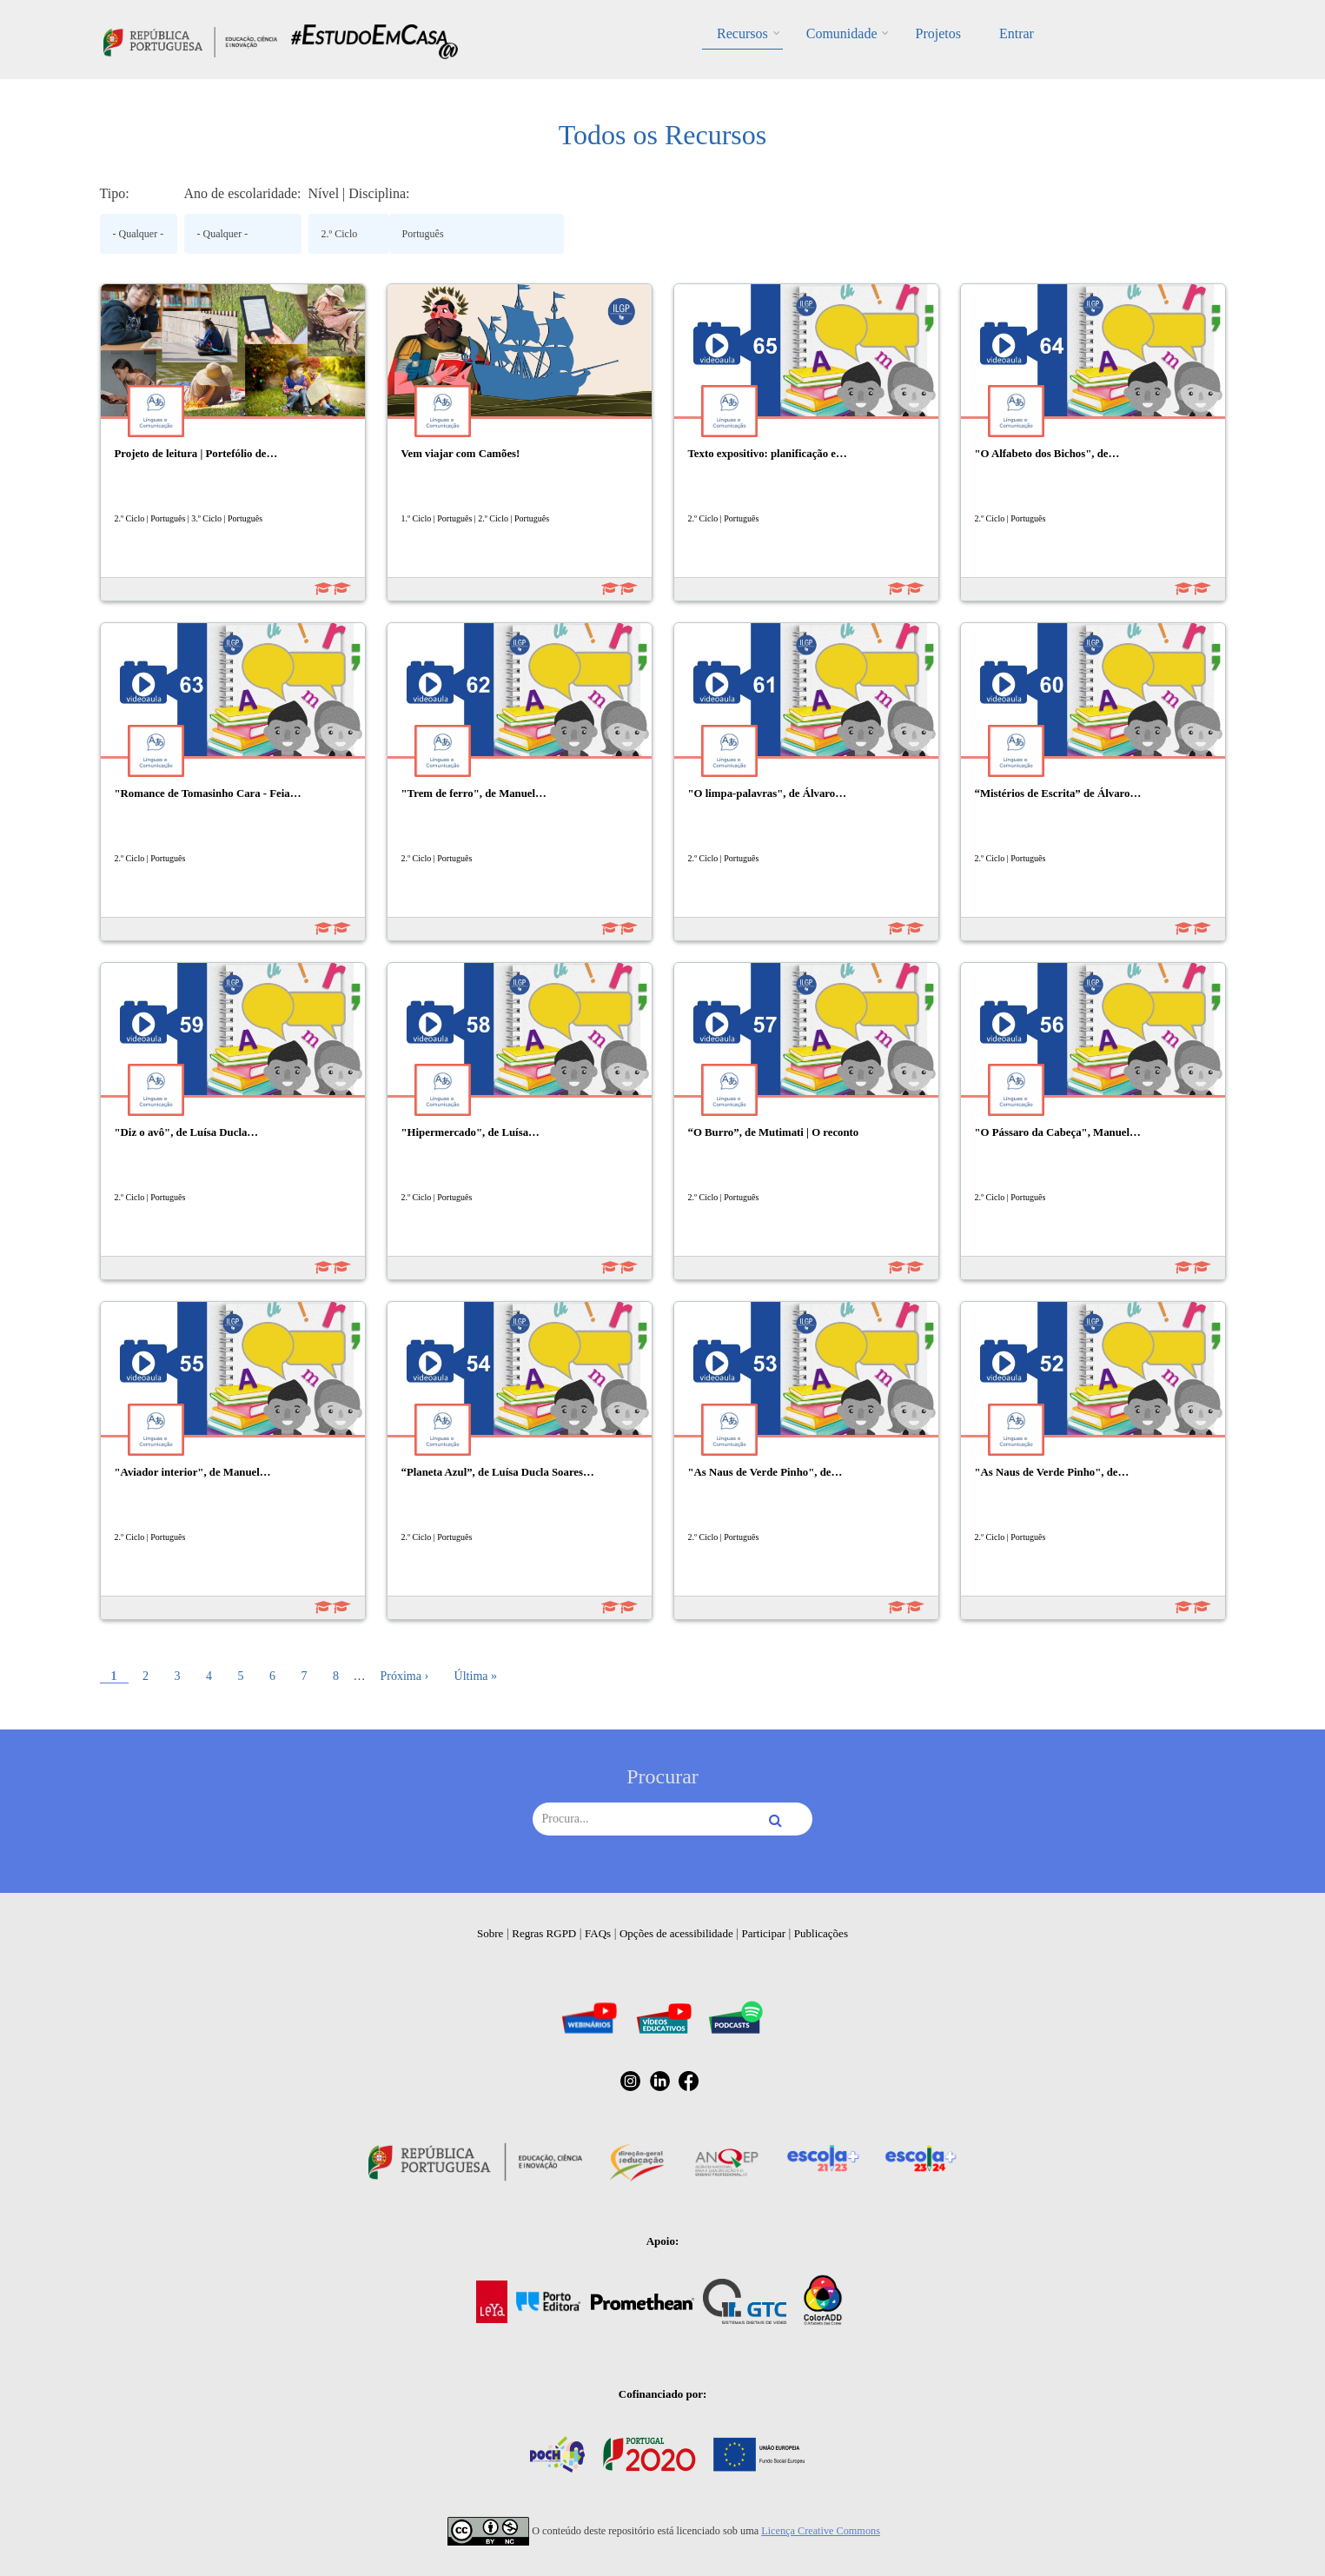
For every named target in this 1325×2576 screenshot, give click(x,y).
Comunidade (842, 33)
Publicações (821, 1933)
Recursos (742, 33)
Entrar (1016, 33)
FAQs (598, 1933)
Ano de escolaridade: (242, 193)
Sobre (490, 1933)
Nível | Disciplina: (359, 193)
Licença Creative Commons (820, 2531)
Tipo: (114, 193)
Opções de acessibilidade (676, 1933)
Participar (763, 1933)
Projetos (937, 33)
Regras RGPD (544, 1933)
